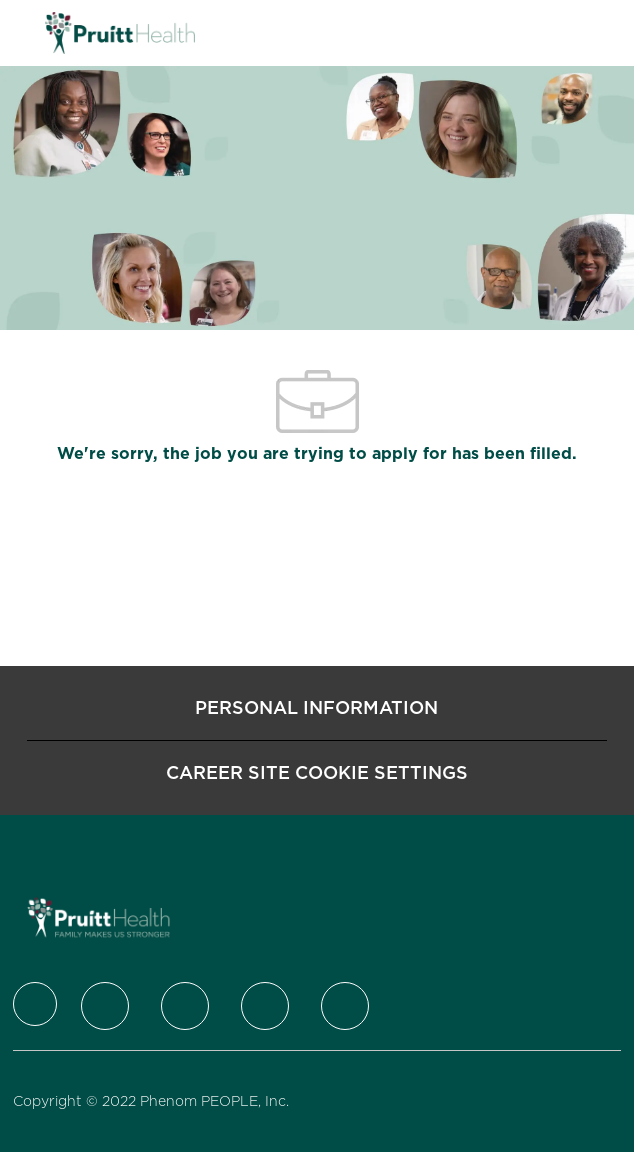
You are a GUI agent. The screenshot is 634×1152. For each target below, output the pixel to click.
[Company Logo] (120, 32)
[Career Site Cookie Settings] (317, 773)
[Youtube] (345, 1006)
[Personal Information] (316, 708)
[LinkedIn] (185, 1006)
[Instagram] (265, 1006)
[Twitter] (105, 1006)
